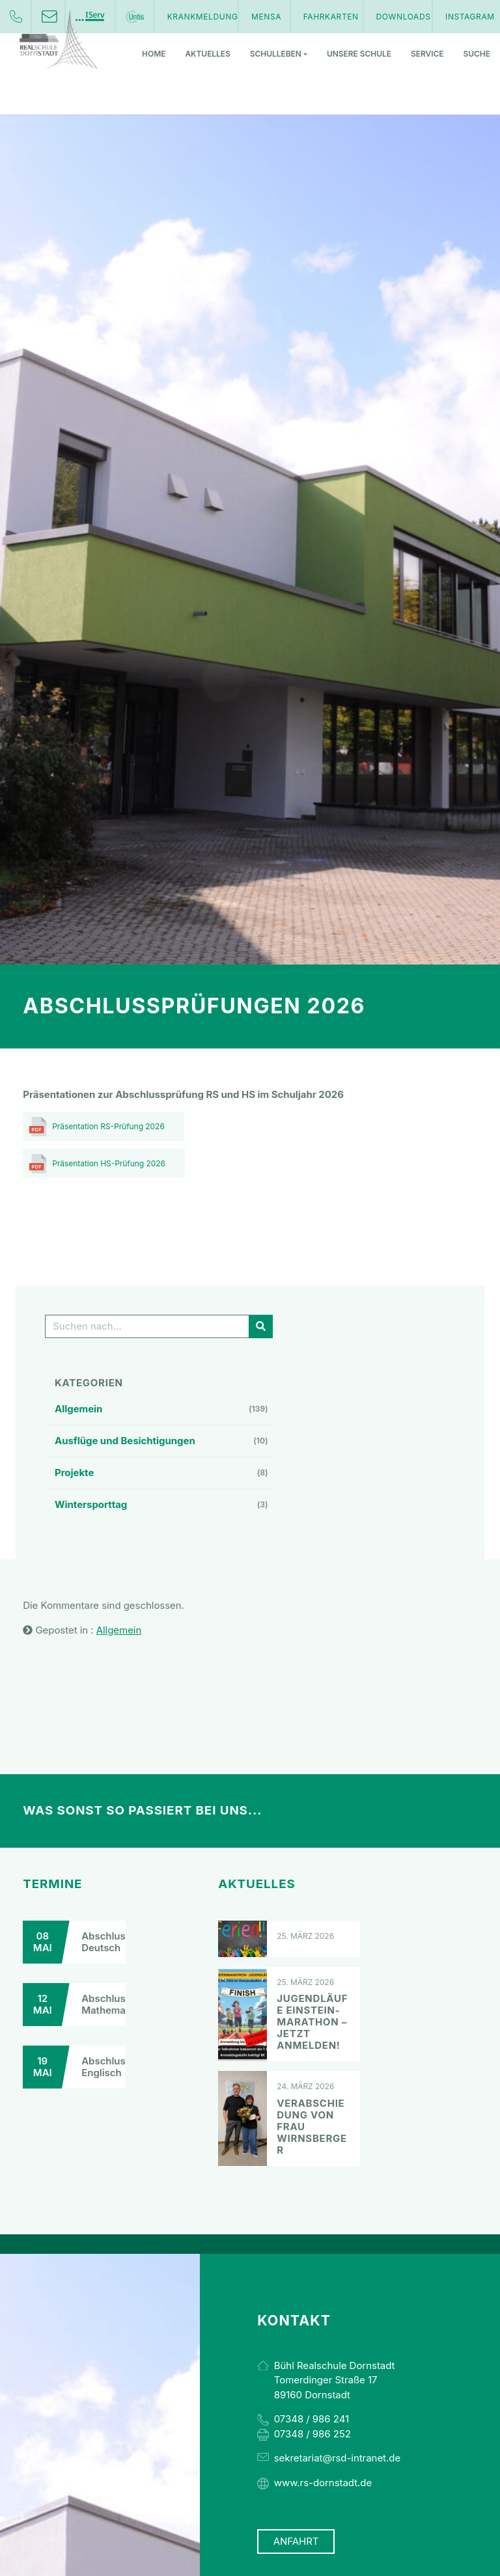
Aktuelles (207, 54)
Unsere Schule (359, 54)
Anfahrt (295, 2541)
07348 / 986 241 (311, 2419)
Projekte (74, 1472)
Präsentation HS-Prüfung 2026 (108, 1163)
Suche (477, 54)
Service (427, 54)
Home (153, 54)
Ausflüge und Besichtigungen (125, 1440)
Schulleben (278, 54)
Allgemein (78, 1409)
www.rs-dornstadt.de (323, 2482)
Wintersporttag (91, 1504)
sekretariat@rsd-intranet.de (337, 2458)
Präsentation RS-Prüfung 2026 (108, 1126)
